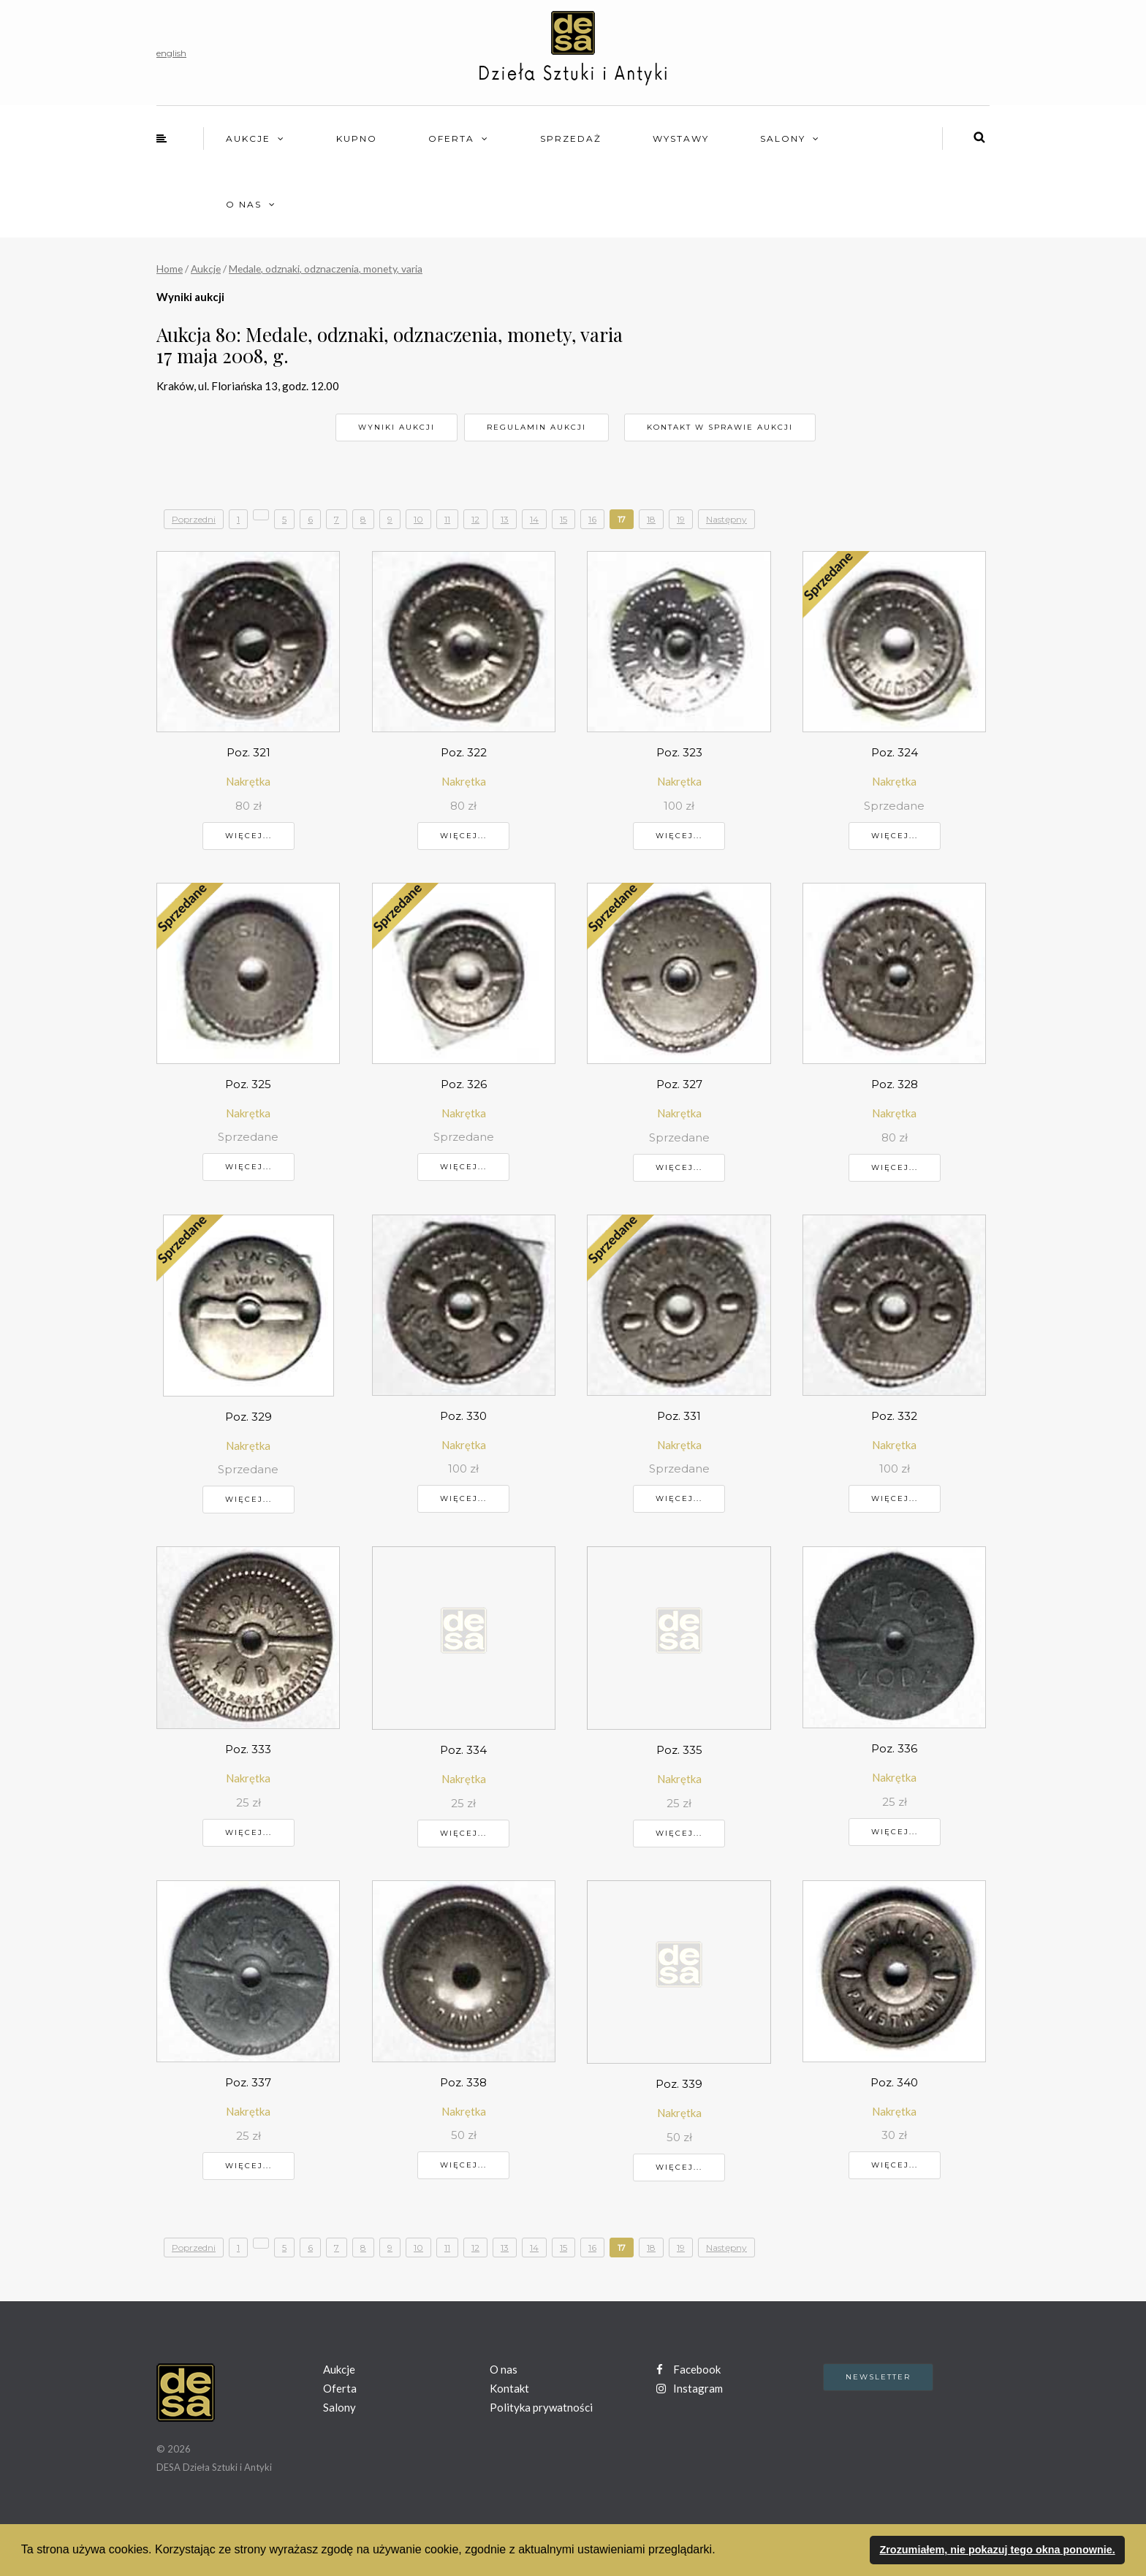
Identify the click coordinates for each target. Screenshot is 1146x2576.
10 (418, 519)
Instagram (689, 2388)
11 (447, 519)
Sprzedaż (571, 138)
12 (475, 519)
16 (592, 519)
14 (534, 519)
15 (563, 519)
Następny (726, 519)
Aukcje (248, 138)
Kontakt (509, 2388)
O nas (244, 204)
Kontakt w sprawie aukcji (720, 427)
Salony (782, 138)
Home (169, 268)
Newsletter (878, 2377)
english (171, 53)
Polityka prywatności (541, 2407)
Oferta (451, 138)
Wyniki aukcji (396, 427)
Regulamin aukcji (536, 427)
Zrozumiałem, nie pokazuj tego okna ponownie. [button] (997, 2550)
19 (681, 519)
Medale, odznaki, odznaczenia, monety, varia (325, 268)
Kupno (356, 138)
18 (651, 519)
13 (505, 519)
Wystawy (681, 138)
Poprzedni (194, 519)
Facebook (688, 2369)
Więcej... (248, 835)
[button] (720, 2551)
